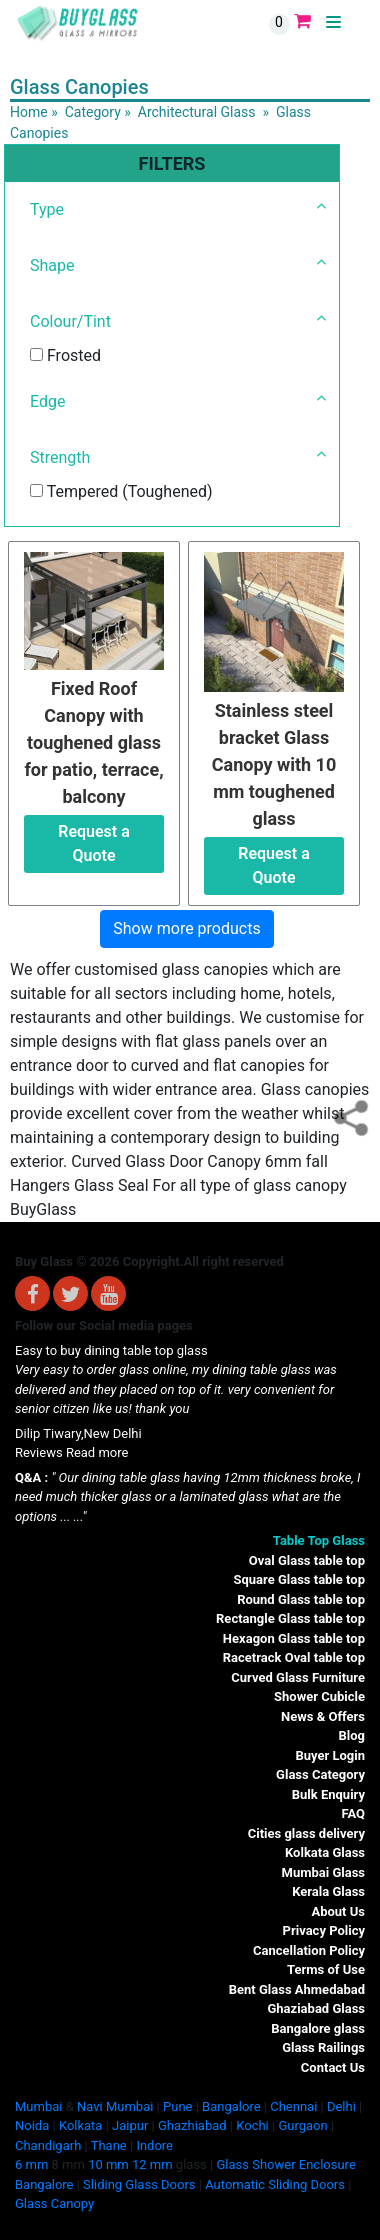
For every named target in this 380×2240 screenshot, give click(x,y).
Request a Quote (94, 843)
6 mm (31, 2164)
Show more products (186, 928)
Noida (32, 2125)
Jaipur (130, 2125)
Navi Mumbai (115, 2106)
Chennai (293, 2106)
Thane (109, 2145)
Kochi (252, 2125)
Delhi (341, 2106)
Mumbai (38, 2106)
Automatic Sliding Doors (275, 2184)
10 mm (108, 2164)
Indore (154, 2145)
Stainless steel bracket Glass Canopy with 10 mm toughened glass (274, 764)
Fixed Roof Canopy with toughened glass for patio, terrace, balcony (93, 742)
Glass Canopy (54, 2203)
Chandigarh (48, 2145)
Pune (177, 2106)
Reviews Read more (71, 1452)
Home (29, 112)
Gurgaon (302, 2125)
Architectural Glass (197, 112)
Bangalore (231, 2106)
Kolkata (81, 2125)
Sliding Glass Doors (139, 2184)
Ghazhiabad (192, 2125)
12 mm (152, 2164)
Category (93, 112)
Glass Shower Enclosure (285, 2164)
